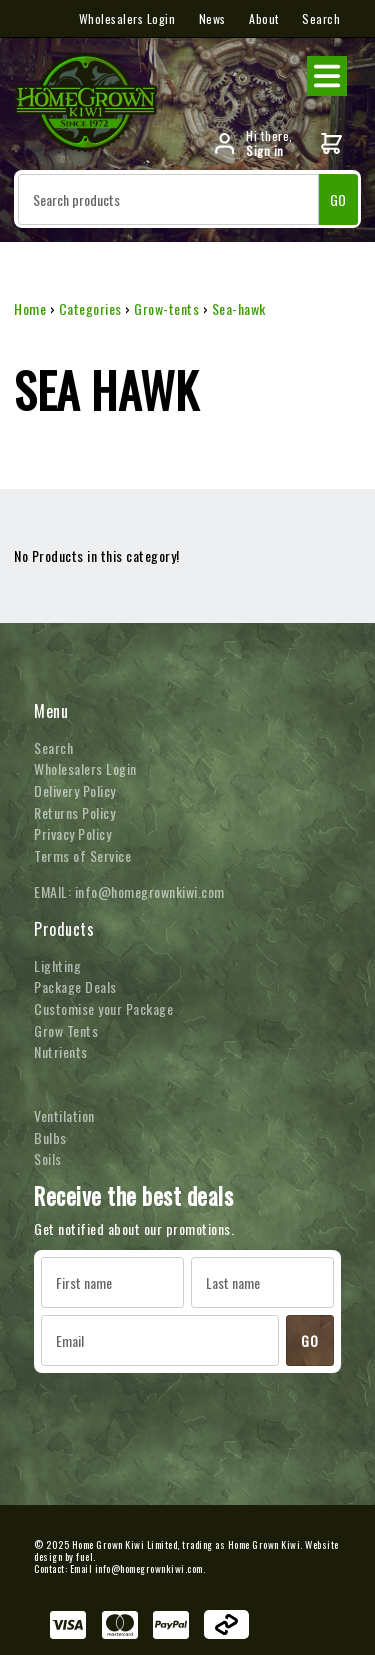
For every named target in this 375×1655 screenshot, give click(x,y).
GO (338, 199)
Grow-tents (166, 308)
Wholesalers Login (127, 18)
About (264, 18)
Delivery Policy (75, 790)
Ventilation (64, 1115)
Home (30, 308)
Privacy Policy (72, 833)
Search (321, 18)
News (212, 18)
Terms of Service (82, 855)
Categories (90, 308)
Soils (48, 1158)
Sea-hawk (239, 308)
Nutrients (61, 1051)
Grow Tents (66, 1030)
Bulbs (50, 1137)
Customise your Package (103, 1008)
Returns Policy (74, 812)
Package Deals (75, 986)
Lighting (57, 965)
